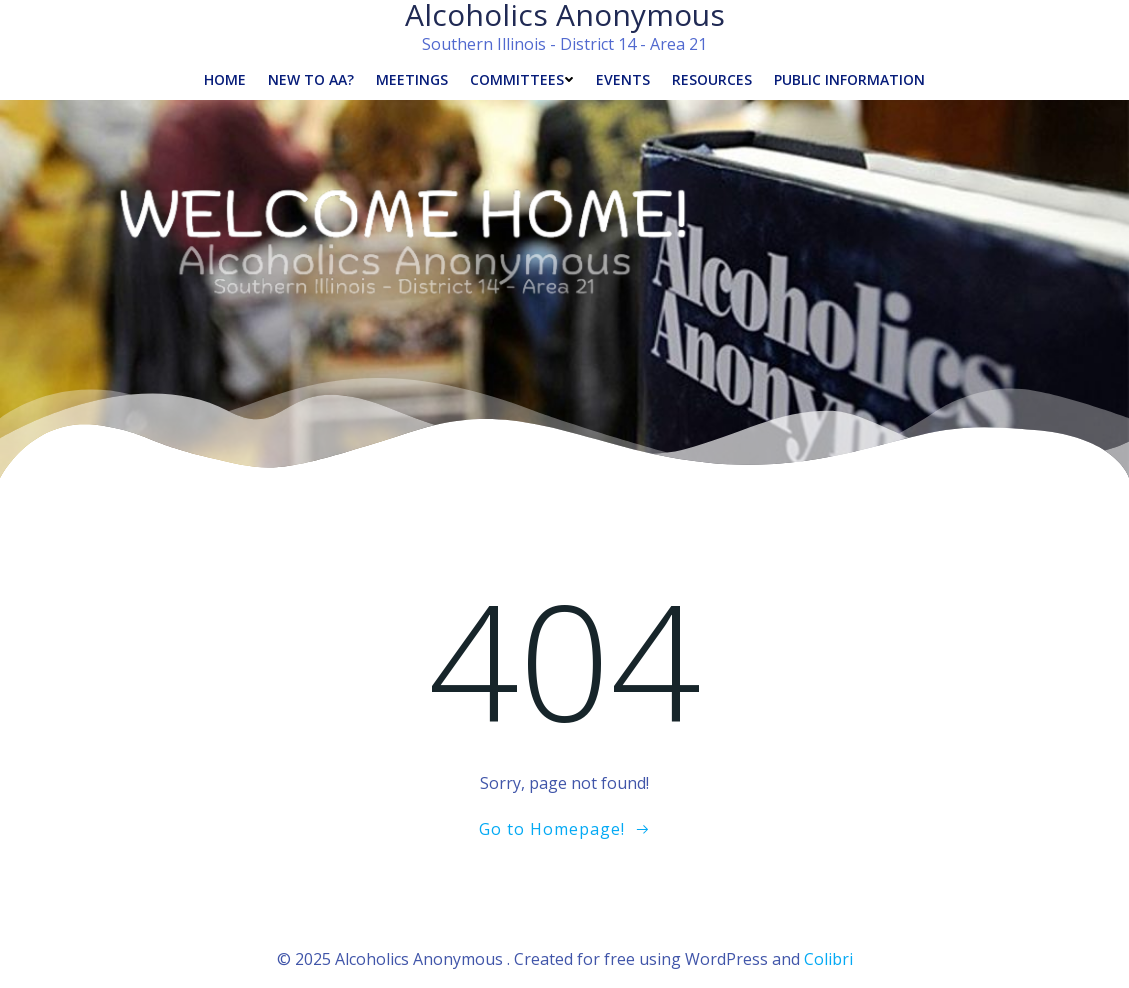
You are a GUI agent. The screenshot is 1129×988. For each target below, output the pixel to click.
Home (225, 79)
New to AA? (311, 79)
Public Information (849, 79)
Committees (522, 79)
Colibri (828, 959)
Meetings (412, 79)
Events (623, 79)
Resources (712, 79)
